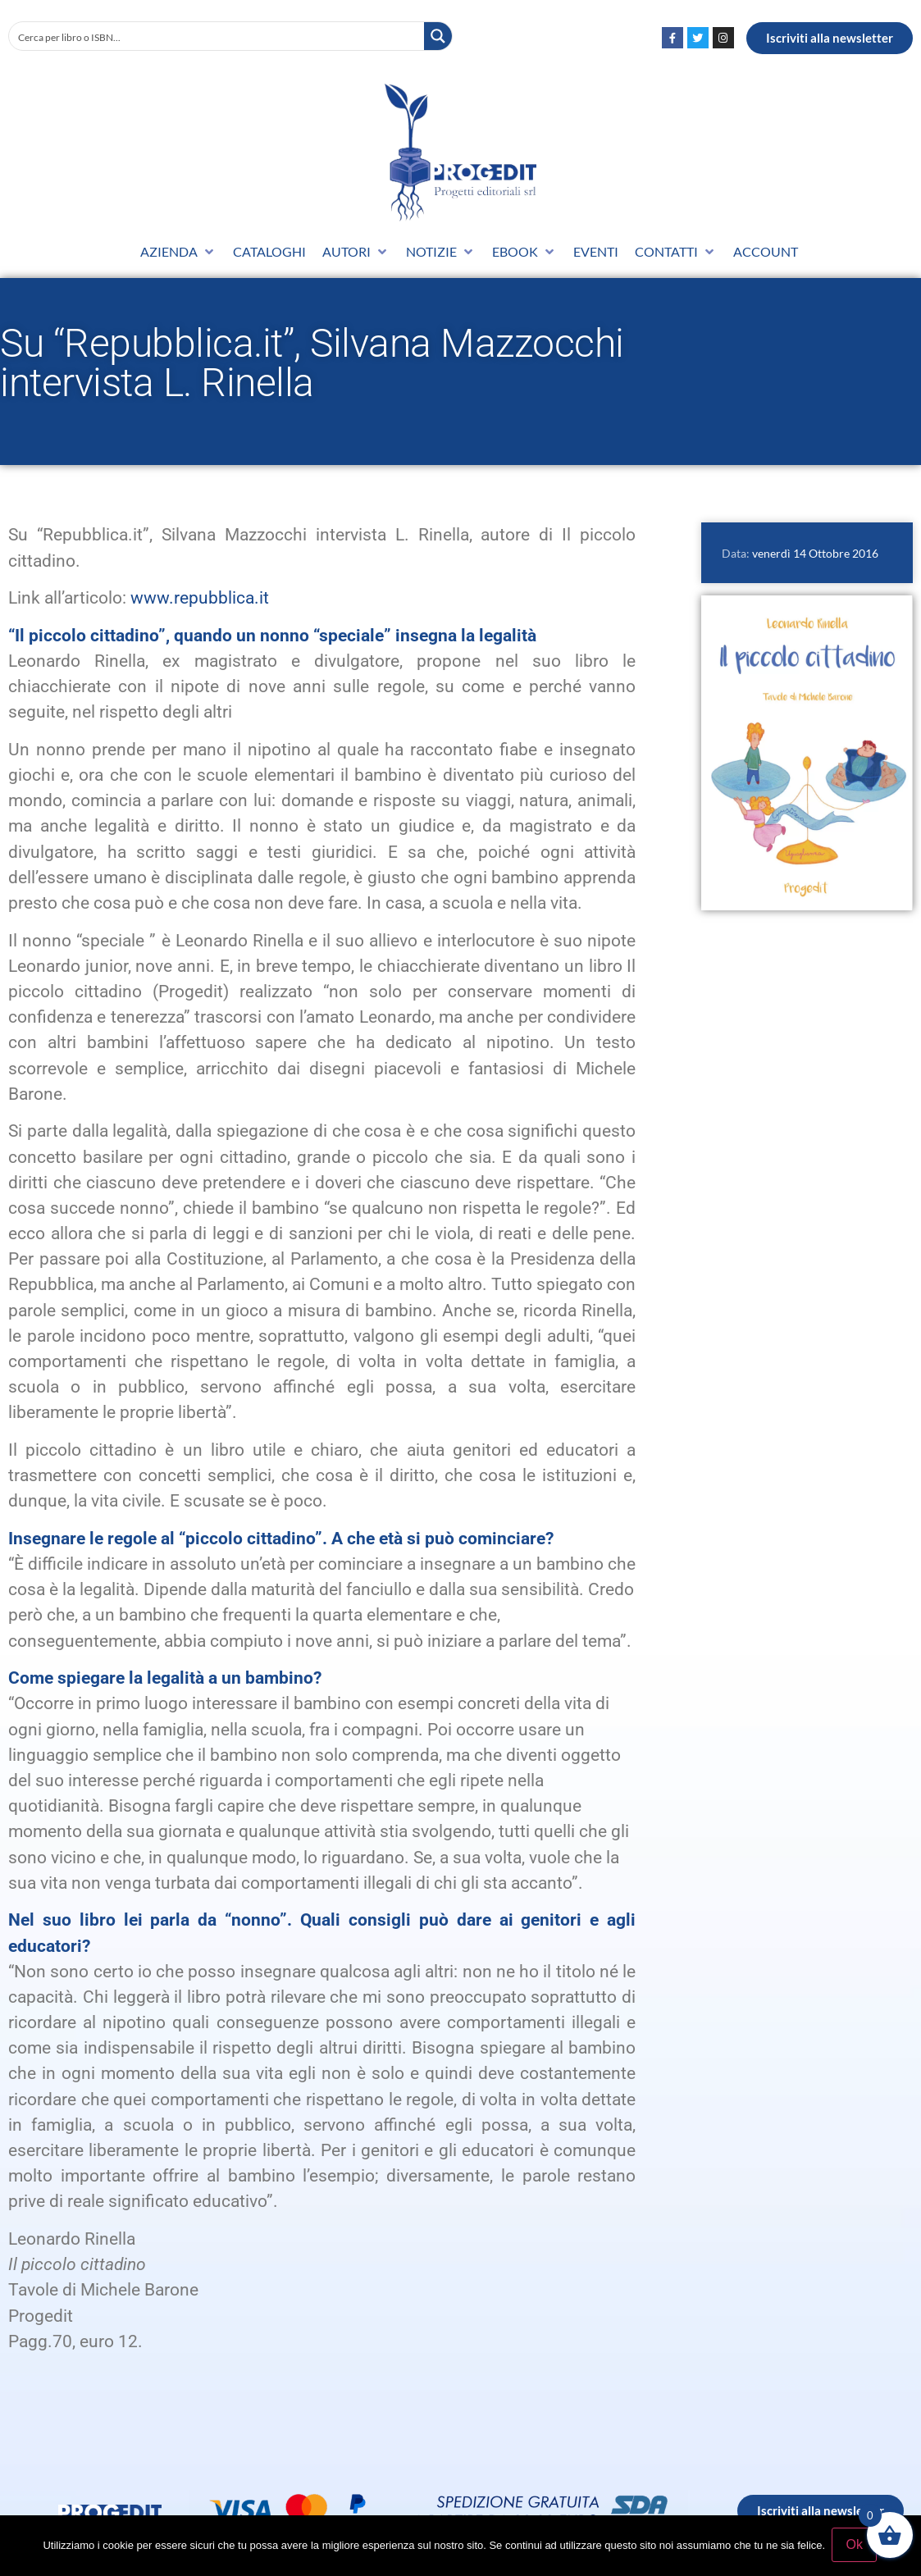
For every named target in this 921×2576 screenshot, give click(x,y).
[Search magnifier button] (438, 36)
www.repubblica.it (199, 598)
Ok (855, 2546)
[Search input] (217, 36)
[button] (178, 252)
